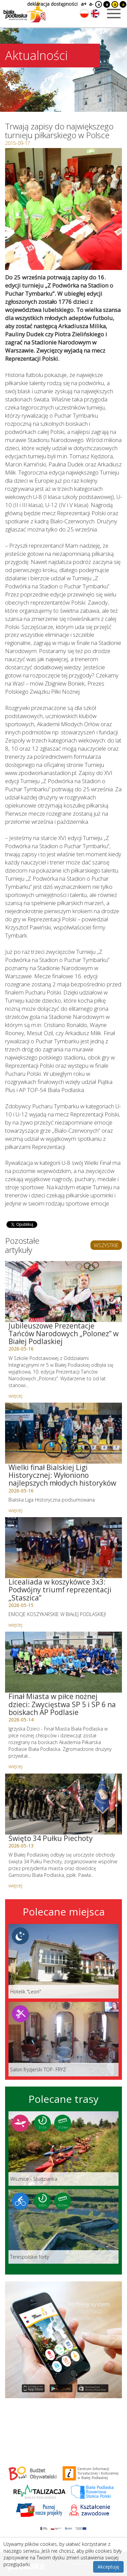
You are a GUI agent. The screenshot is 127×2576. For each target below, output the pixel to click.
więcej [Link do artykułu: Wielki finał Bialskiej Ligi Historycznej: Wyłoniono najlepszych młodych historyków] (15, 1510)
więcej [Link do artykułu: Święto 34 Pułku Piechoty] (15, 1885)
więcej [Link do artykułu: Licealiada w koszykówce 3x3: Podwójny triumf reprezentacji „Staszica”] (15, 1624)
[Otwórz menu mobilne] (114, 13)
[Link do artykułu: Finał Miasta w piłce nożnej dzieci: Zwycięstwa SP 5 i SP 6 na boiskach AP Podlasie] (63, 1662)
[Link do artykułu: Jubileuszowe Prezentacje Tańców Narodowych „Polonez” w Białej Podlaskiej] (63, 1291)
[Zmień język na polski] (84, 13)
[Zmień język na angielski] (95, 13)
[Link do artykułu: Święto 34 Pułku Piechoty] (63, 1804)
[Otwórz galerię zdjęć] (63, 209)
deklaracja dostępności (52, 4)
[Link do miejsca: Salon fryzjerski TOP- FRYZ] (63, 2039)
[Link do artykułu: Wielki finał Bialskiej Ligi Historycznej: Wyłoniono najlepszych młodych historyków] (63, 1433)
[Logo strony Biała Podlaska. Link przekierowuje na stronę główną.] (24, 12)
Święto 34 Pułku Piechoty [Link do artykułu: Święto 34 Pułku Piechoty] (50, 1838)
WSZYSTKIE (106, 1245)
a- (91, 4)
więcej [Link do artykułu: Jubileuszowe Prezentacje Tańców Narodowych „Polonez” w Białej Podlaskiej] (15, 1395)
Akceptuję (108, 2566)
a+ (83, 4)
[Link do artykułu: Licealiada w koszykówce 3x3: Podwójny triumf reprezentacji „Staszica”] (63, 1547)
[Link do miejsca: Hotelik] (63, 1961)
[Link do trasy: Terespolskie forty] (63, 2226)
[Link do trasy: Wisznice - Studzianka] (63, 2148)
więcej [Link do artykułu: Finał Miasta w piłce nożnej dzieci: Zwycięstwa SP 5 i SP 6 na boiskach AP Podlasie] (15, 1766)
